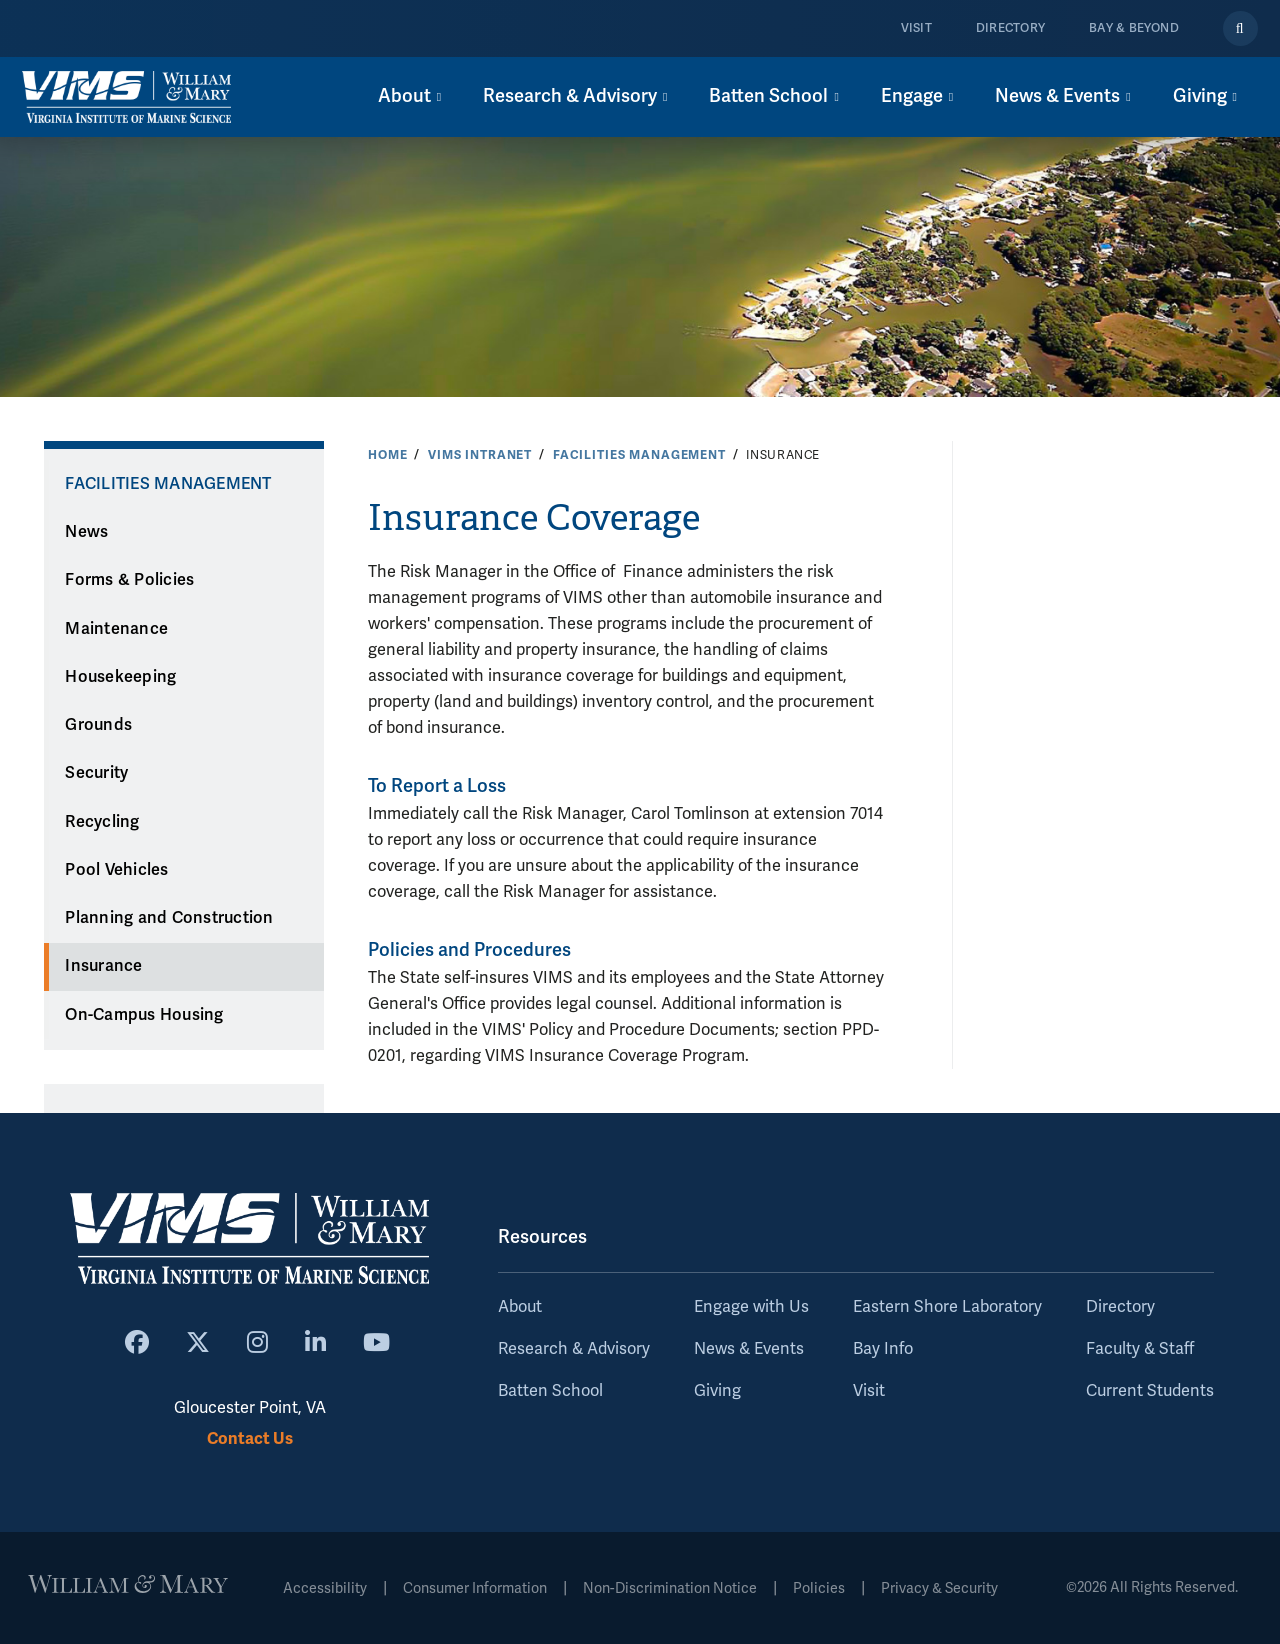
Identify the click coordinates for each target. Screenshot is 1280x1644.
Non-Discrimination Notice (670, 1588)
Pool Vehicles (116, 870)
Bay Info (883, 1349)
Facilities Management (639, 455)
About (520, 1307)
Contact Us (250, 1438)
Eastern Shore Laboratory (947, 1307)
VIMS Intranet (480, 455)
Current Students (1150, 1391)
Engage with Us (751, 1307)
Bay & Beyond (1134, 28)
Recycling (102, 822)
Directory (1010, 28)
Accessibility (325, 1588)
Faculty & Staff (1140, 1349)
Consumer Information (475, 1588)
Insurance (103, 966)
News (86, 532)
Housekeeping (120, 677)
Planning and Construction (169, 918)
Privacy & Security (939, 1588)
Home (387, 455)
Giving (717, 1391)
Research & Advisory (574, 1349)
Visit (916, 28)
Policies (819, 1588)
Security (96, 773)
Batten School (550, 1391)
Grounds (98, 725)
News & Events (749, 1349)
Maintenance (116, 629)
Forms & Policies (129, 580)
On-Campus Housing (144, 1015)
